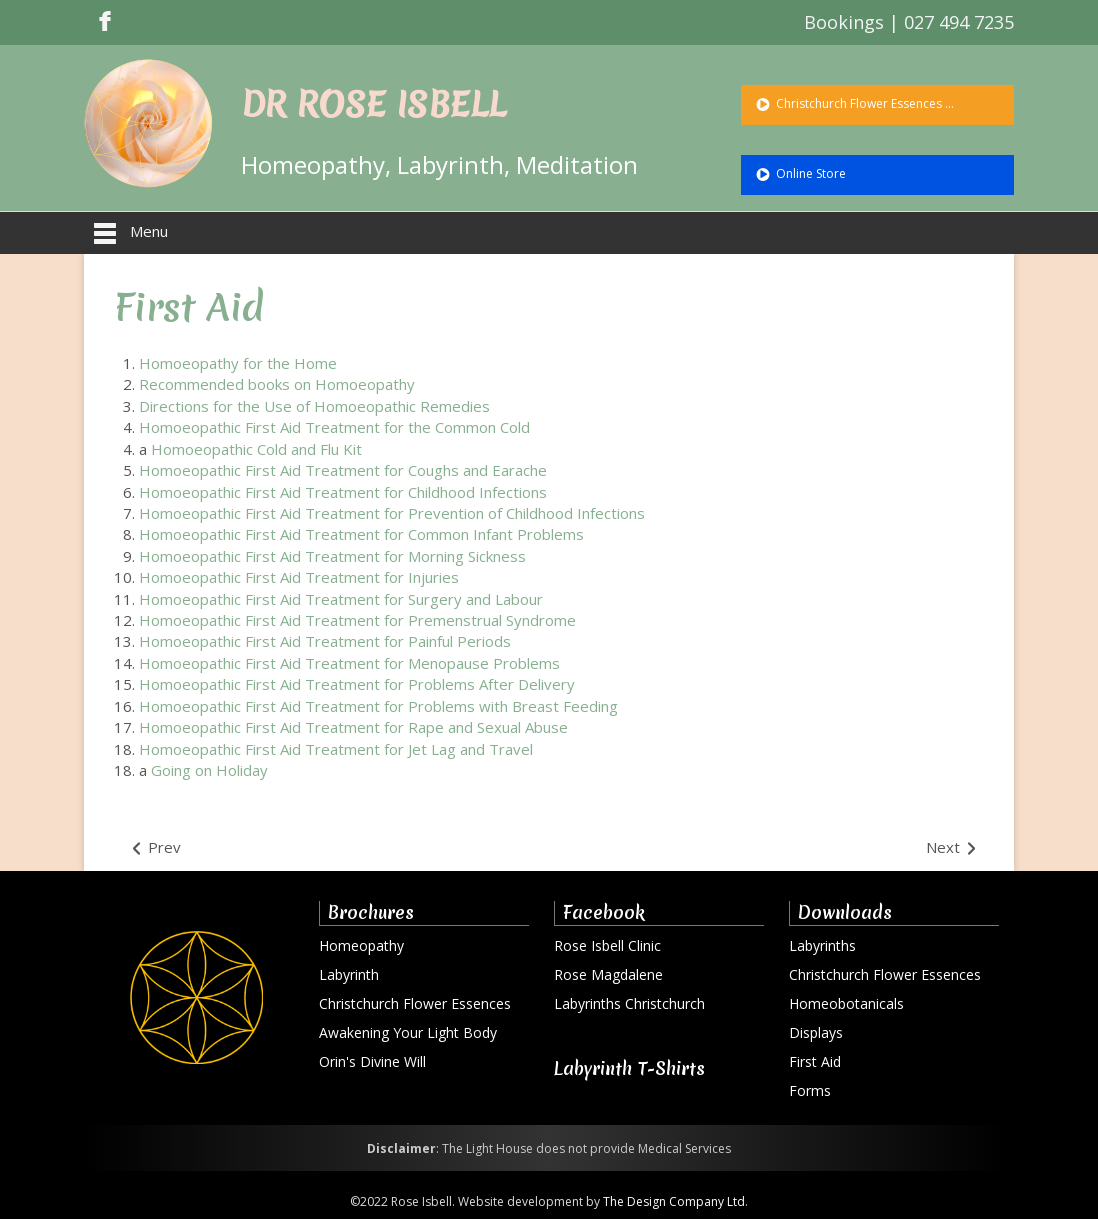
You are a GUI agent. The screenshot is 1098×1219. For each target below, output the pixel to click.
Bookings (844, 22)
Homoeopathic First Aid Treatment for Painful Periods (325, 641)
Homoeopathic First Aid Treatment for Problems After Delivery (357, 684)
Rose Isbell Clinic (607, 945)
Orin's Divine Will (372, 1061)
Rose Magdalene (608, 974)
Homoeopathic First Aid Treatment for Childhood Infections (343, 492)
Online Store (809, 173)
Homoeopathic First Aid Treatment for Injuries (299, 577)
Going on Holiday (209, 770)
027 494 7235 (959, 22)
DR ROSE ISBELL (373, 105)
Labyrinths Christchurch (629, 1003)
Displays (816, 1032)
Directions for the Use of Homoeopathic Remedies (314, 406)
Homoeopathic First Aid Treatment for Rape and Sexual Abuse (353, 727)
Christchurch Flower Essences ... (863, 103)
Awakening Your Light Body (408, 1032)
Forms (810, 1090)
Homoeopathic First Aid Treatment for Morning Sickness (332, 556)
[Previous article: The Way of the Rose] (155, 848)
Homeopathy (361, 945)
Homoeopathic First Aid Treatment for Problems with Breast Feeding (378, 706)
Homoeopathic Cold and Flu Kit (256, 449)
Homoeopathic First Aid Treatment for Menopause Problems (349, 663)
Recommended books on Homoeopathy (277, 384)
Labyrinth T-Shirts (629, 1068)
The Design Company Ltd (674, 1201)
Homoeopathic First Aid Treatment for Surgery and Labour (341, 599)
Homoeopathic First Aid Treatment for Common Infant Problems (361, 534)
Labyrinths (822, 945)
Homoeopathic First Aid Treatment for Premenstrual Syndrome (357, 620)
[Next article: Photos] (952, 848)
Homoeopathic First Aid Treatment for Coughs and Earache (343, 470)
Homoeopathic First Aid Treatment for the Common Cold (334, 427)
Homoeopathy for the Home (238, 363)
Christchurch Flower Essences (415, 1003)
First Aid (189, 307)
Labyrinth (349, 974)
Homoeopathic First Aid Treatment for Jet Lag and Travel (336, 749)
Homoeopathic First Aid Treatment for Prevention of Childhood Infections (392, 513)
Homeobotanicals (846, 1003)
